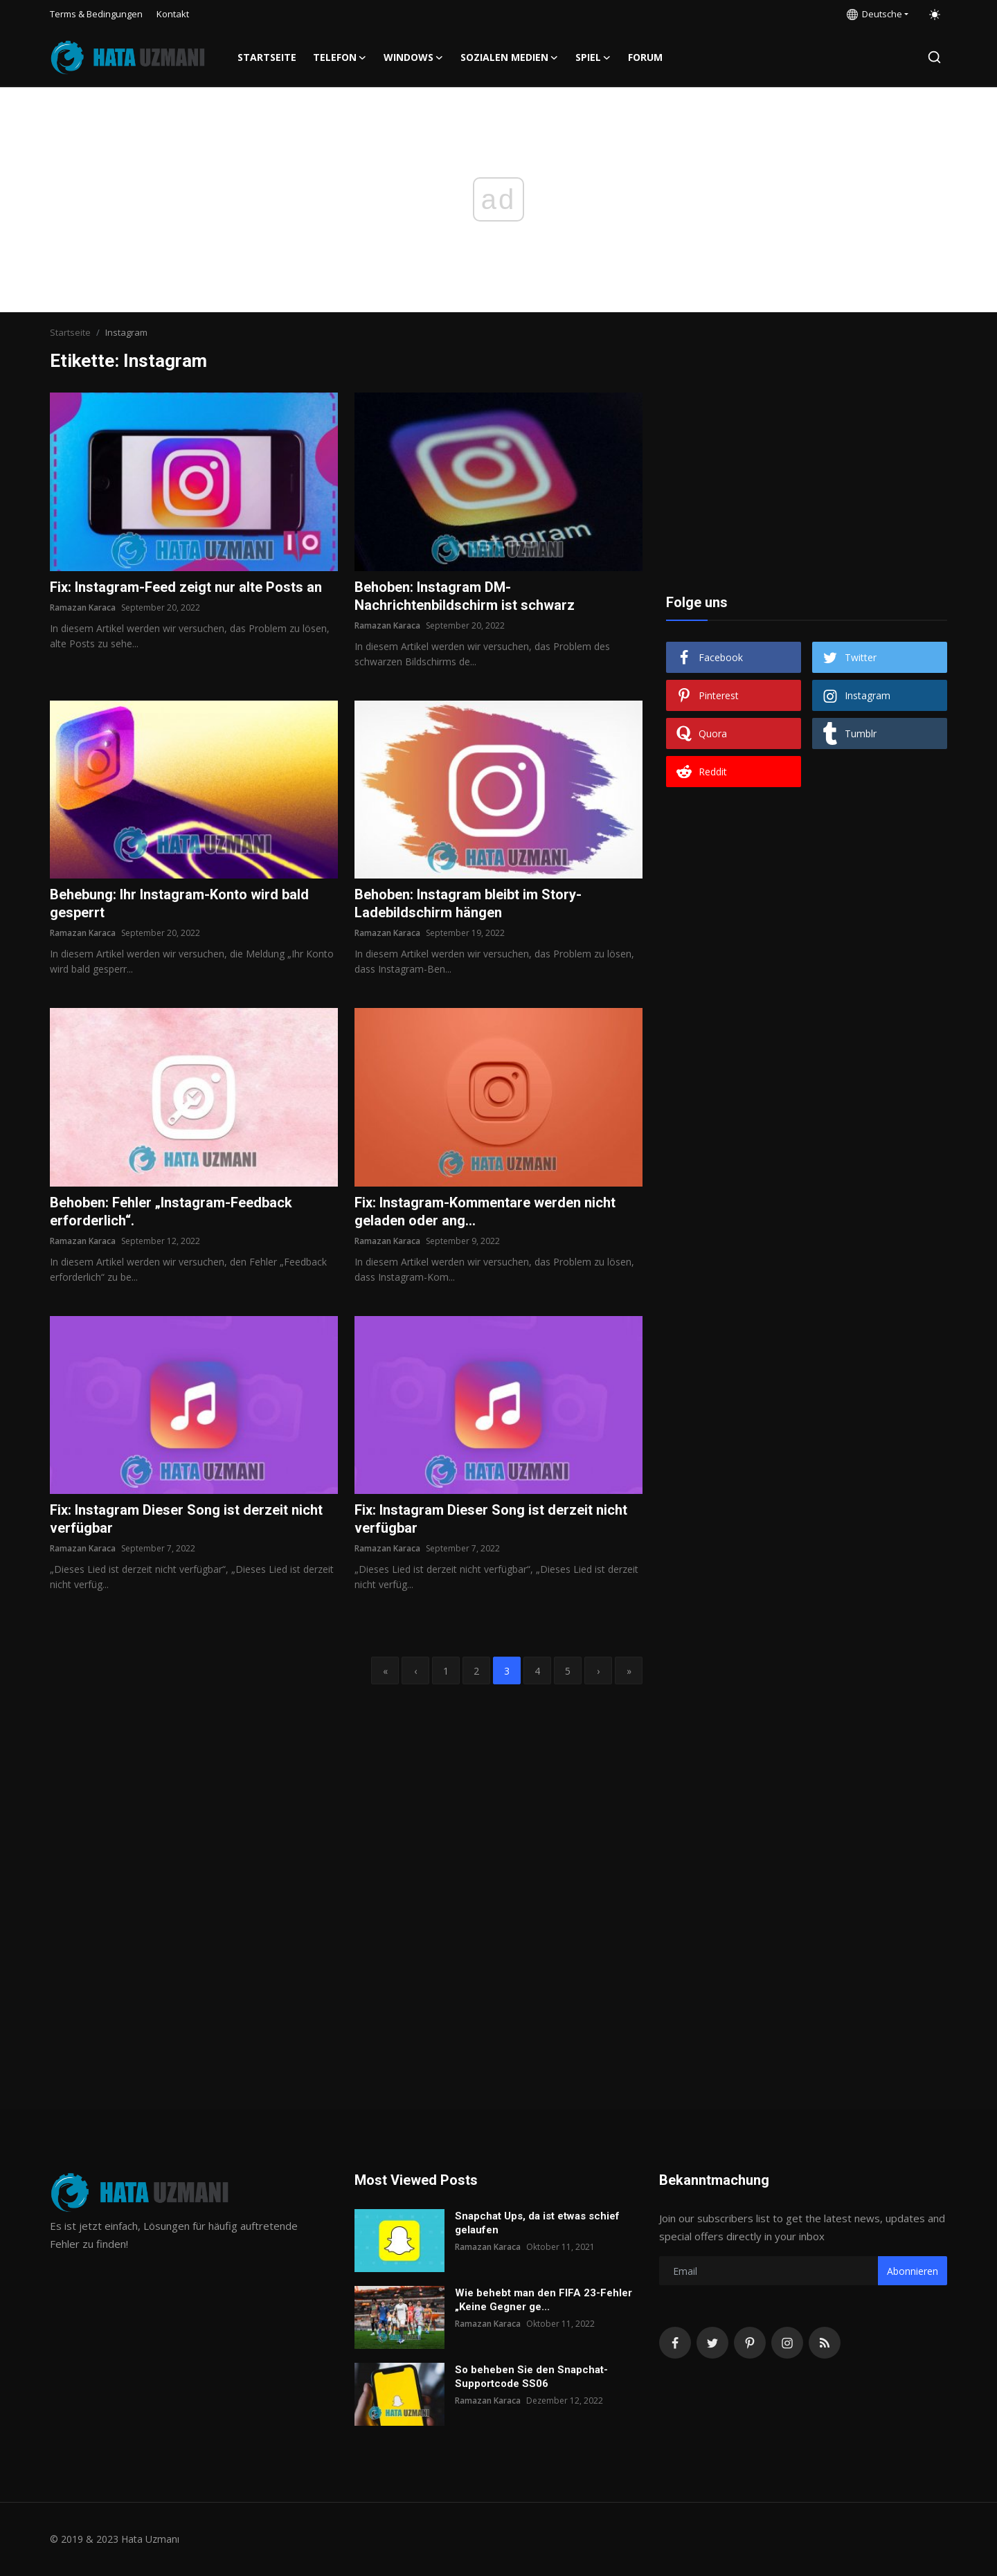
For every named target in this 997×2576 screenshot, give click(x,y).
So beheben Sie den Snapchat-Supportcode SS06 (531, 2376)
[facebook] (675, 2343)
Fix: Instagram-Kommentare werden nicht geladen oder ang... (485, 1211)
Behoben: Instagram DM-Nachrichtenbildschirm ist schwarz (464, 596)
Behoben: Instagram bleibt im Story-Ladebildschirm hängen (468, 903)
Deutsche (874, 14)
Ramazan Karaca (83, 607)
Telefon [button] (340, 57)
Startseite (266, 57)
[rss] (825, 2343)
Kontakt (172, 14)
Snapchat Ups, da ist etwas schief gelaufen (537, 2223)
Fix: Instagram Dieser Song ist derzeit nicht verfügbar (186, 1519)
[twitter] (712, 2343)
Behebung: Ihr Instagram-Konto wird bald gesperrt (179, 903)
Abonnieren (912, 2271)
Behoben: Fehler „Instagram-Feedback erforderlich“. (171, 1211)
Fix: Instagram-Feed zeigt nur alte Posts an (186, 587)
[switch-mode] (934, 14)
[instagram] (787, 2343)
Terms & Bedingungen (96, 14)
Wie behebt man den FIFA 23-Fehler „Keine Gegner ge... (543, 2300)
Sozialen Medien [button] (509, 57)
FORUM (645, 57)
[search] (934, 57)
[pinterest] (750, 2343)
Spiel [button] (593, 57)
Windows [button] (414, 57)
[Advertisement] (806, 479)
